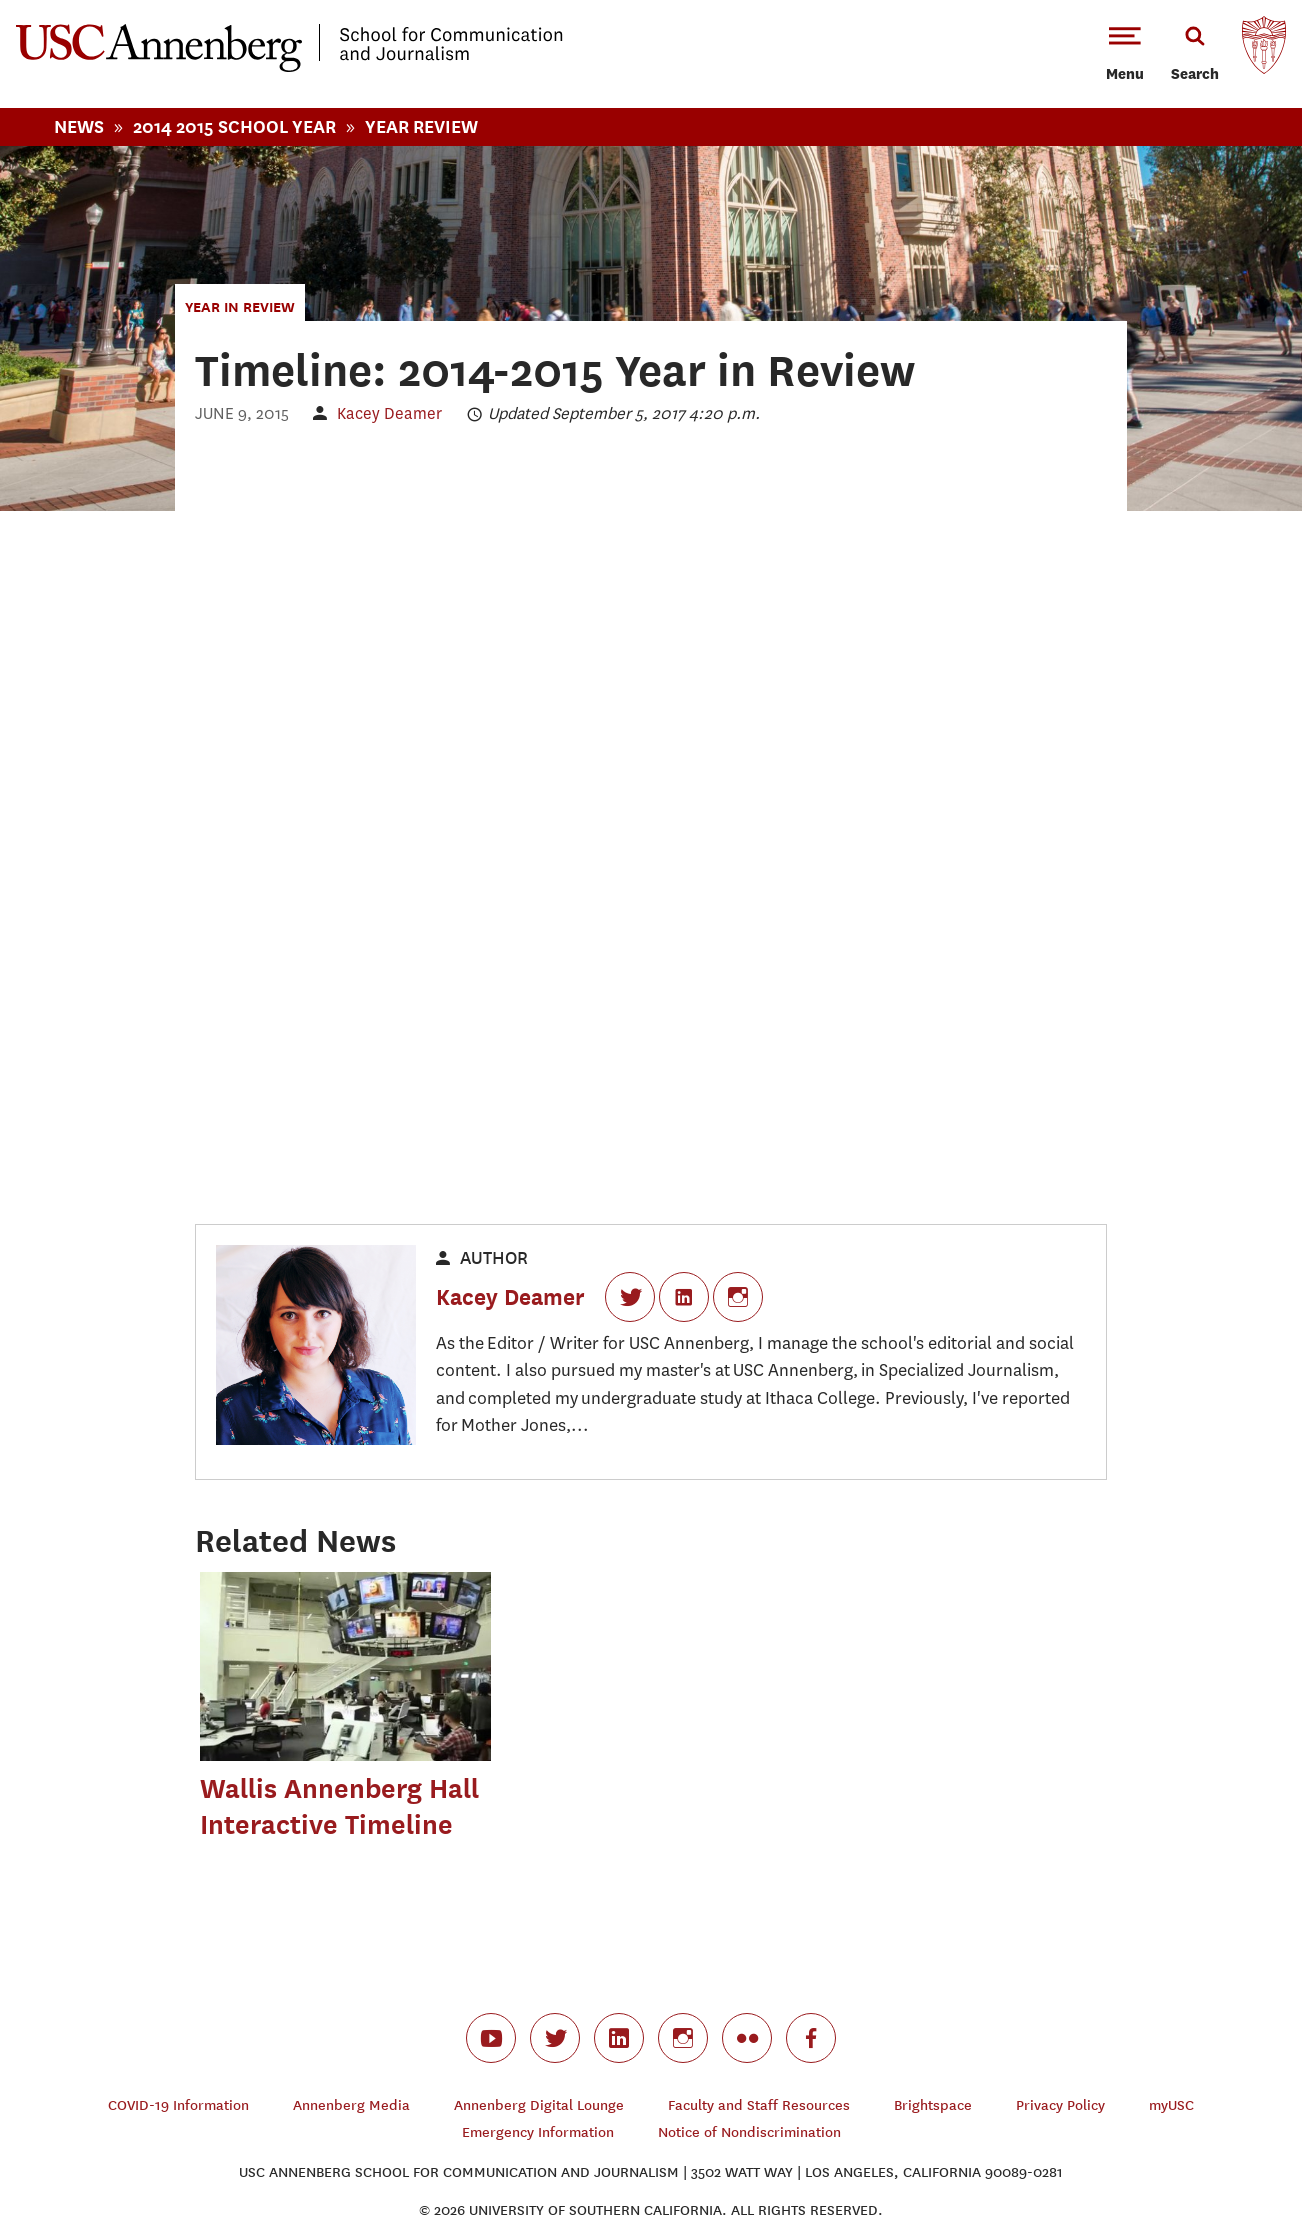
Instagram (738, 1297)
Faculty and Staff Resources (759, 2105)
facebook (811, 2038)
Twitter (630, 1297)
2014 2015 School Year (234, 126)
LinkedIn (684, 1297)
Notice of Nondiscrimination (749, 2132)
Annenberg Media (351, 2105)
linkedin (619, 2038)
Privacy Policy (1060, 2105)
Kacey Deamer (389, 413)
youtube (491, 2038)
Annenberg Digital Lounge (539, 2105)
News (79, 126)
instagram (683, 2038)
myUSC (1171, 2105)
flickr (747, 2038)
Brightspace (933, 2105)
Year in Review (240, 306)
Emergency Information (538, 2132)
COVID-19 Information (178, 2105)
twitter (555, 2038)
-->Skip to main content (97, 0)
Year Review (421, 126)
